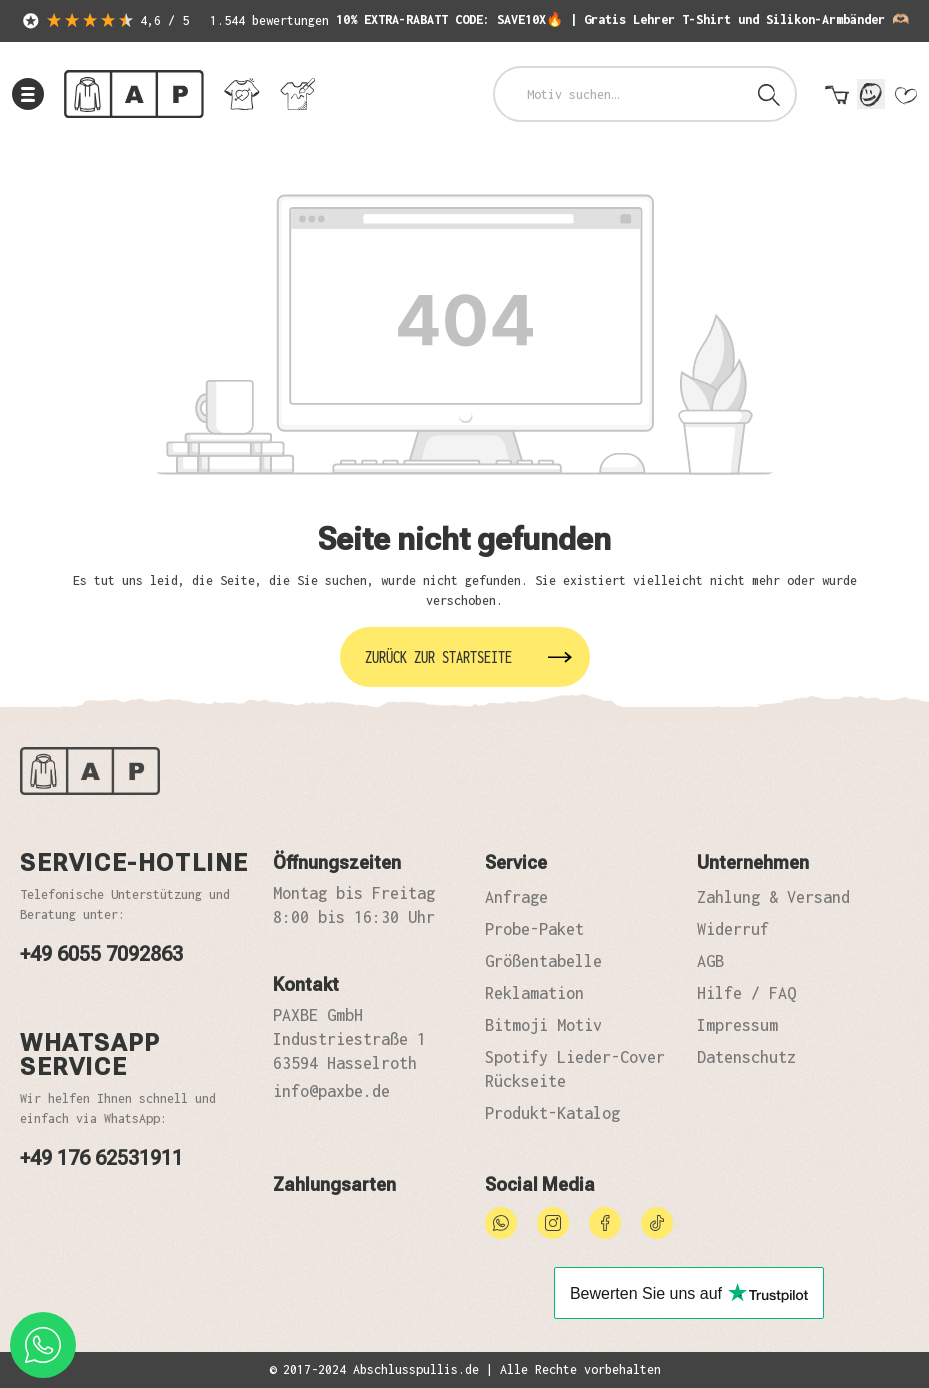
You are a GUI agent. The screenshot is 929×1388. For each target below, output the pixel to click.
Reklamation (534, 993)
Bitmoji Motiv (543, 1025)
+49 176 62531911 (101, 1158)
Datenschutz (746, 1057)
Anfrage (516, 897)
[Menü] (28, 94)
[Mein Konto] (871, 94)
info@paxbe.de (331, 1091)
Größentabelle (543, 961)
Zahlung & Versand (773, 897)
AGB (710, 961)
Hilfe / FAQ (746, 993)
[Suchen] (769, 94)
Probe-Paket (534, 929)
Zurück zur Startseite (438, 657)
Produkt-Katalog (552, 1113)
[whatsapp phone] (43, 1345)
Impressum (737, 1025)
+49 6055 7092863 (101, 954)
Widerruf (733, 929)
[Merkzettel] (905, 98)
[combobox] (619, 94)
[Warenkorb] (837, 98)
